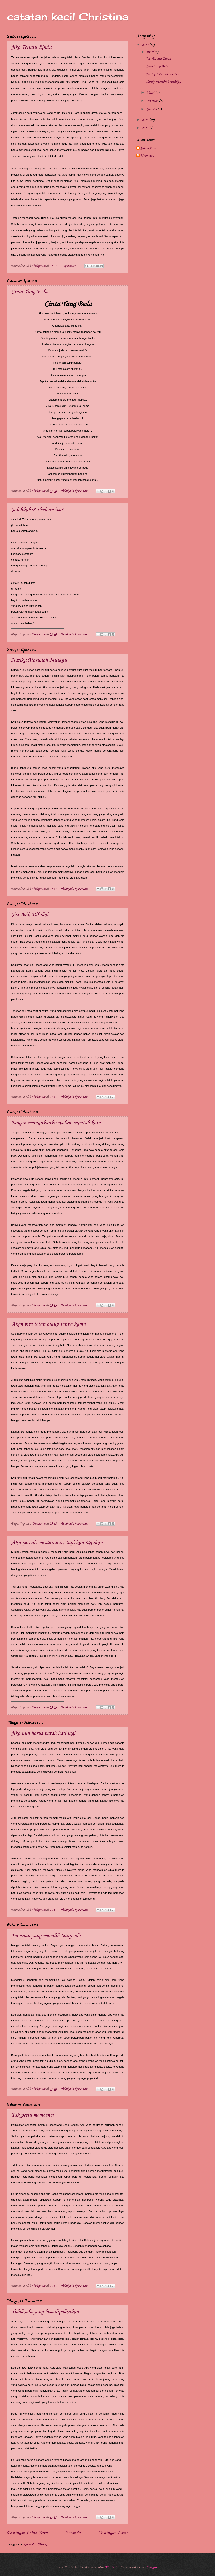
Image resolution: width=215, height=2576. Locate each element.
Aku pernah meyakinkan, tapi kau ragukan (57, 1542)
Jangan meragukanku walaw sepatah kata (56, 1123)
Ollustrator (111, 2567)
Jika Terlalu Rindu (31, 47)
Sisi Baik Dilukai (29, 914)
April (150, 52)
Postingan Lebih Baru (27, 2533)
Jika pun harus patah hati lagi (43, 1733)
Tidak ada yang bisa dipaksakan (45, 2311)
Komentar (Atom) (35, 2544)
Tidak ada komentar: (75, 491)
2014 (145, 120)
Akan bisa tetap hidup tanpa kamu (48, 1324)
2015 (145, 45)
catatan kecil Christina (67, 16)
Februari (153, 101)
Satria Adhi (148, 148)
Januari (152, 109)
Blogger (152, 2567)
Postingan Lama (113, 2533)
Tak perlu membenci (32, 2115)
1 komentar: (69, 266)
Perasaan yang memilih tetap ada (46, 1935)
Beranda (73, 2533)
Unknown (147, 156)
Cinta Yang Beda (29, 292)
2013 (145, 128)
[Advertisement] (172, 193)
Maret (151, 93)
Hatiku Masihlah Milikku (39, 660)
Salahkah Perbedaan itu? (37, 509)
